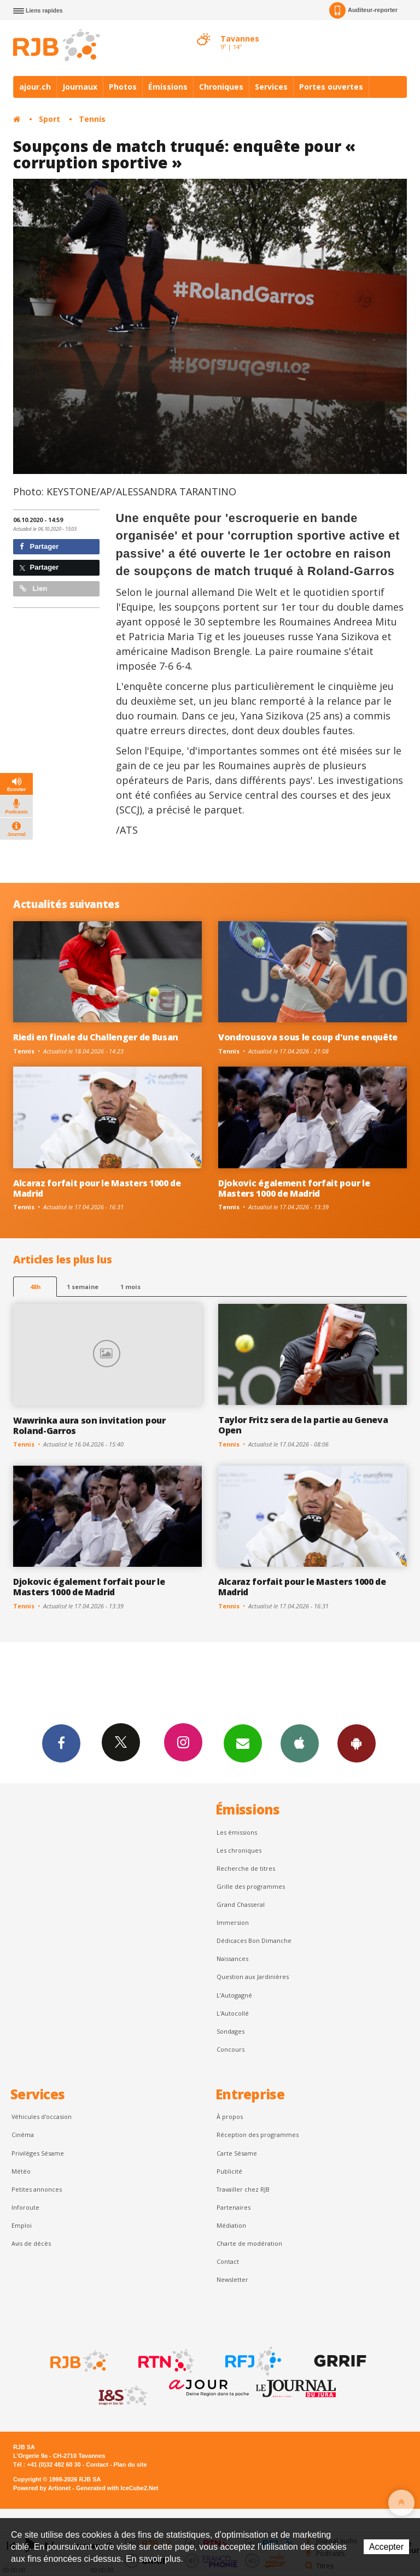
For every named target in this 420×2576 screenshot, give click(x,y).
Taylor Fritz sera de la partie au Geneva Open (303, 1425)
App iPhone (300, 1742)
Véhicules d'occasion (41, 2116)
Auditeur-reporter (363, 10)
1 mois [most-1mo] (130, 1287)
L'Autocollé (233, 2013)
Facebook (61, 1742)
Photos (123, 86)
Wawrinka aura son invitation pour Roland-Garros (89, 1425)
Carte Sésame (237, 2153)
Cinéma (22, 2134)
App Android (356, 1742)
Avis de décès (31, 2243)
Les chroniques (239, 1850)
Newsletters (243, 1742)
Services (271, 86)
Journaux (79, 86)
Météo (21, 2171)
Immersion (233, 1922)
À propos (230, 2116)
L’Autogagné (234, 1995)
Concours (230, 2049)
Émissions (168, 86)
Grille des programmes (251, 1886)
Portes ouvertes (331, 86)
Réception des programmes (258, 2134)
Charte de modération (249, 2243)
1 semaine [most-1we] (82, 1287)
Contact (228, 2261)
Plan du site (130, 2464)
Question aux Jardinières (253, 1976)
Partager (39, 546)
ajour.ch (35, 86)
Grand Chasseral (241, 1904)
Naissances (232, 1958)
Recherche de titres (246, 1868)
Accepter (386, 2546)
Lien (33, 588)
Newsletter (232, 2279)
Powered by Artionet (42, 2488)
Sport (49, 119)
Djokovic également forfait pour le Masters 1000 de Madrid (294, 1188)
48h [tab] (35, 1287)
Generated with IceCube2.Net (117, 2488)
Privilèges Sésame (37, 2153)
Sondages (230, 2031)
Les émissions (237, 1832)
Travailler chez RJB (243, 2189)
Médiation (231, 2225)
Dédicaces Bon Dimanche (254, 1940)
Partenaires (233, 2207)
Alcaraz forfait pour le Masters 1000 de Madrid (97, 1188)
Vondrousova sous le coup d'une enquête (308, 1037)
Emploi (21, 2225)
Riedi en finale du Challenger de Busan (95, 1037)
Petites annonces (36, 2189)
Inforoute (25, 2207)
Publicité (229, 2171)
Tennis (92, 119)
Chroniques (221, 86)
